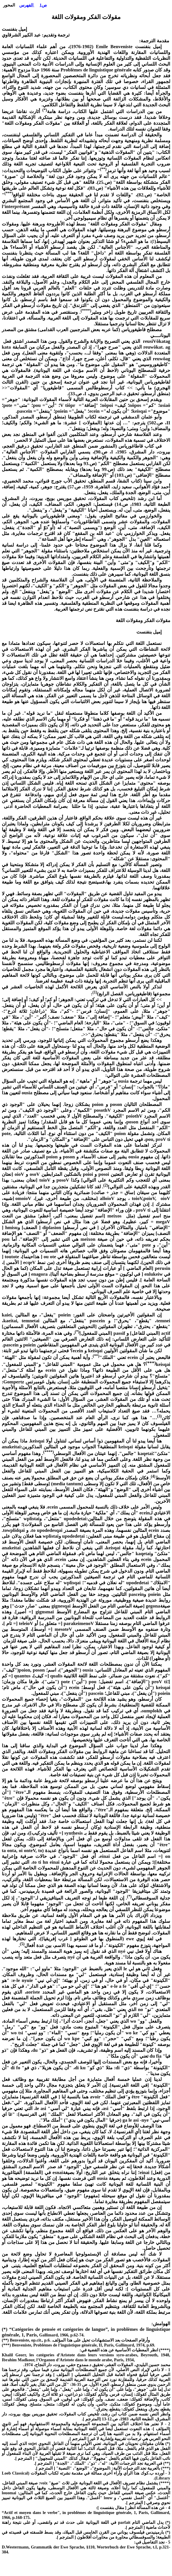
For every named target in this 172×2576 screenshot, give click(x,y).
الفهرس (26, 5)
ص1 (43, 5)
